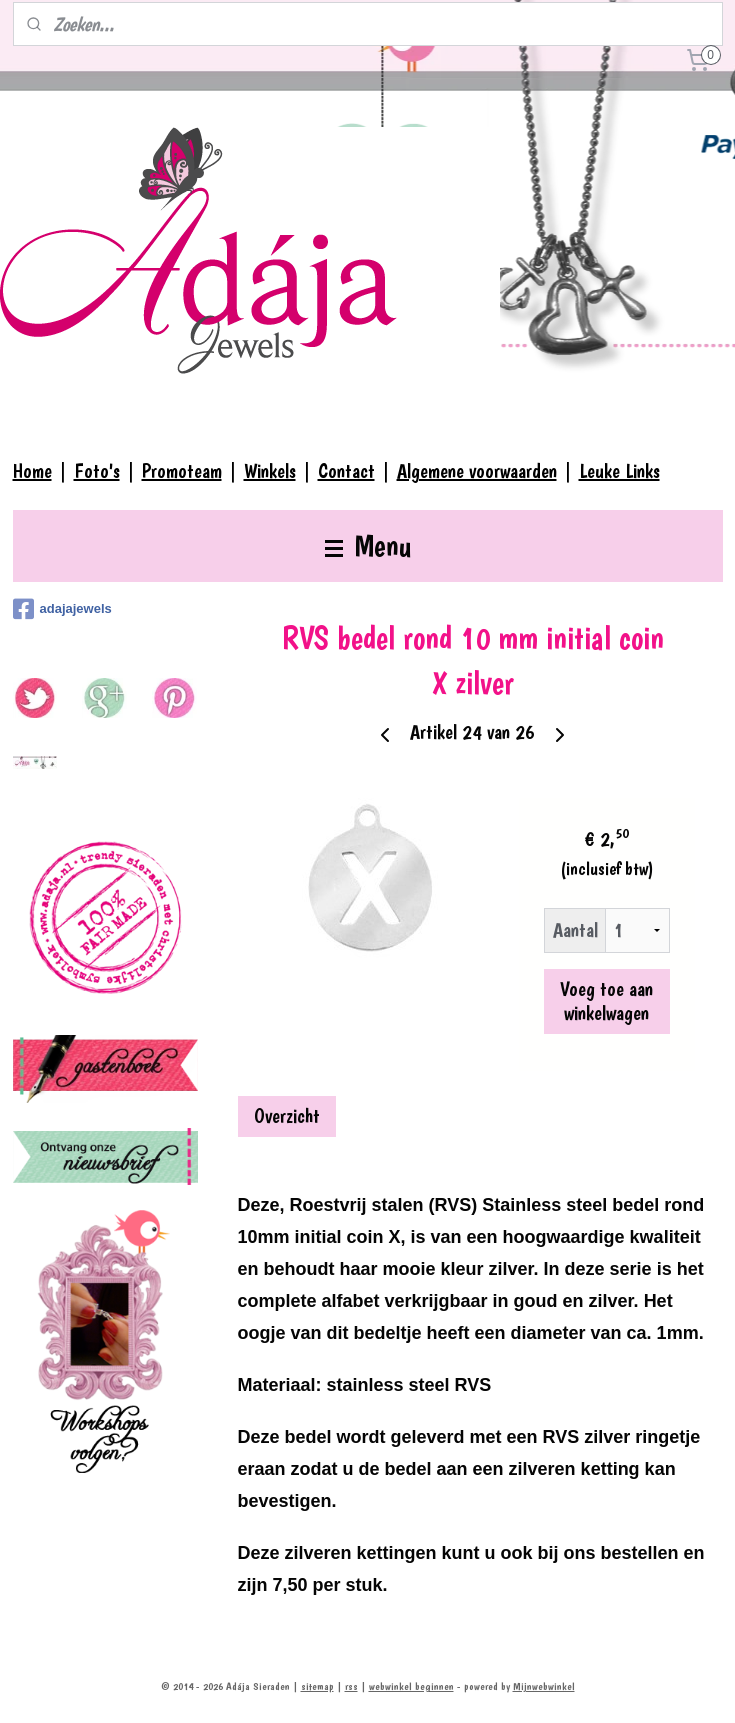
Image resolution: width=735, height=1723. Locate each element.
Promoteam (182, 471)
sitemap (317, 1686)
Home (32, 471)
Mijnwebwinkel (544, 1686)
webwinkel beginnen (411, 1686)
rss (351, 1686)
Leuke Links (619, 471)
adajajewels (62, 609)
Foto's (97, 471)
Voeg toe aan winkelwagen (606, 1001)
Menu (368, 545)
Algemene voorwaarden (477, 471)
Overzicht (287, 1116)
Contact (346, 471)
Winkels (270, 471)
